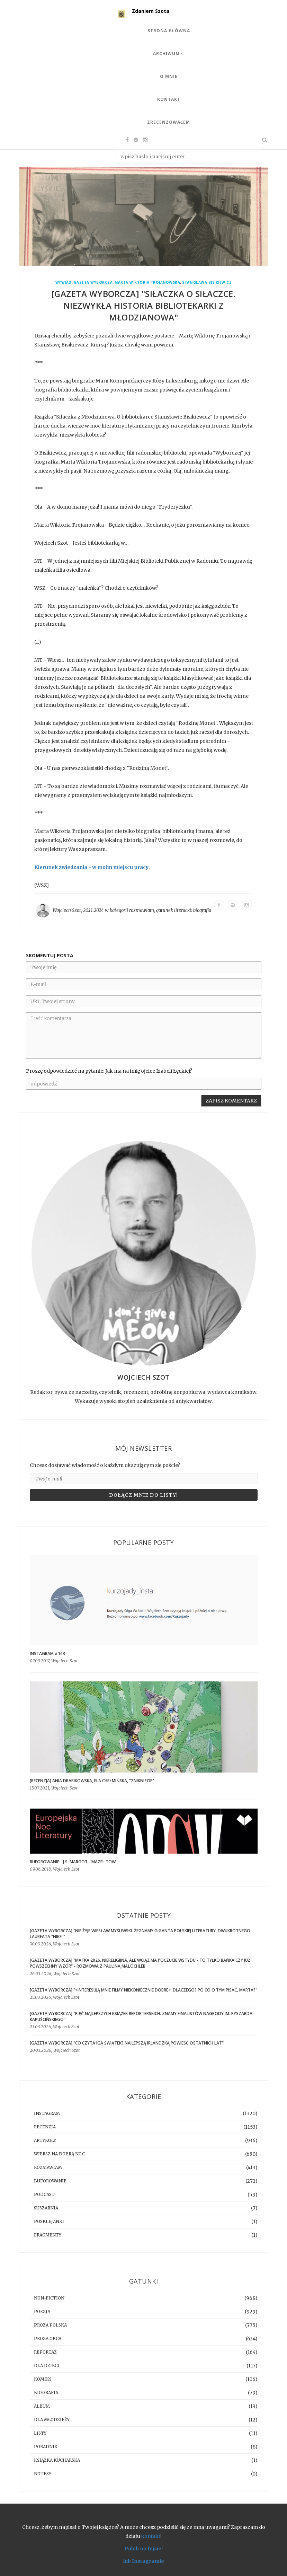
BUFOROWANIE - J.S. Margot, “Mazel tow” (73, 1862)
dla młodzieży (52, 2419)
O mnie (169, 76)
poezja (42, 2311)
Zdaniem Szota (150, 11)
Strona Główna (168, 31)
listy (40, 2433)
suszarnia (46, 2207)
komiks (43, 2379)
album (42, 2406)
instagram (47, 2113)
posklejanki (49, 2221)
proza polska (50, 2325)
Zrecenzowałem (168, 122)
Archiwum (168, 53)
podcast (44, 2194)
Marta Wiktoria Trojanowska (147, 282)
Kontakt (168, 99)
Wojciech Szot (67, 910)
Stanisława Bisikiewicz (207, 282)
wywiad (63, 282)
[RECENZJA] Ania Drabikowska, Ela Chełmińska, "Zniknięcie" (92, 1781)
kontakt (150, 2536)
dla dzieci (46, 2365)
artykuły (45, 2140)
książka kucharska (57, 2460)
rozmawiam (141, 910)
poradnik (45, 2446)
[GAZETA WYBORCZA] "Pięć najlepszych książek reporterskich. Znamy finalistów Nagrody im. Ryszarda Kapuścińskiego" (141, 2016)
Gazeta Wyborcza (93, 282)
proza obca (47, 2338)
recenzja (45, 2126)
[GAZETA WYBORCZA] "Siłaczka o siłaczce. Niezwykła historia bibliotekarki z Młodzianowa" (144, 305)
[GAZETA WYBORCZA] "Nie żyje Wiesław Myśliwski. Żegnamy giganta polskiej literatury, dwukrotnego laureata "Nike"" (140, 1934)
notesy (42, 2473)
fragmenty (47, 2234)
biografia (202, 910)
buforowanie (50, 2180)
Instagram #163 (47, 1653)
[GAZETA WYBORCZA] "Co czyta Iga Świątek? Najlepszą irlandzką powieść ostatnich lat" (127, 2043)
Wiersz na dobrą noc (59, 2153)
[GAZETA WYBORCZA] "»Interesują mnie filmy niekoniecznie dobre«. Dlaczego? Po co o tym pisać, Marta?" (143, 1990)
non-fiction (49, 2298)
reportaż (45, 2352)
